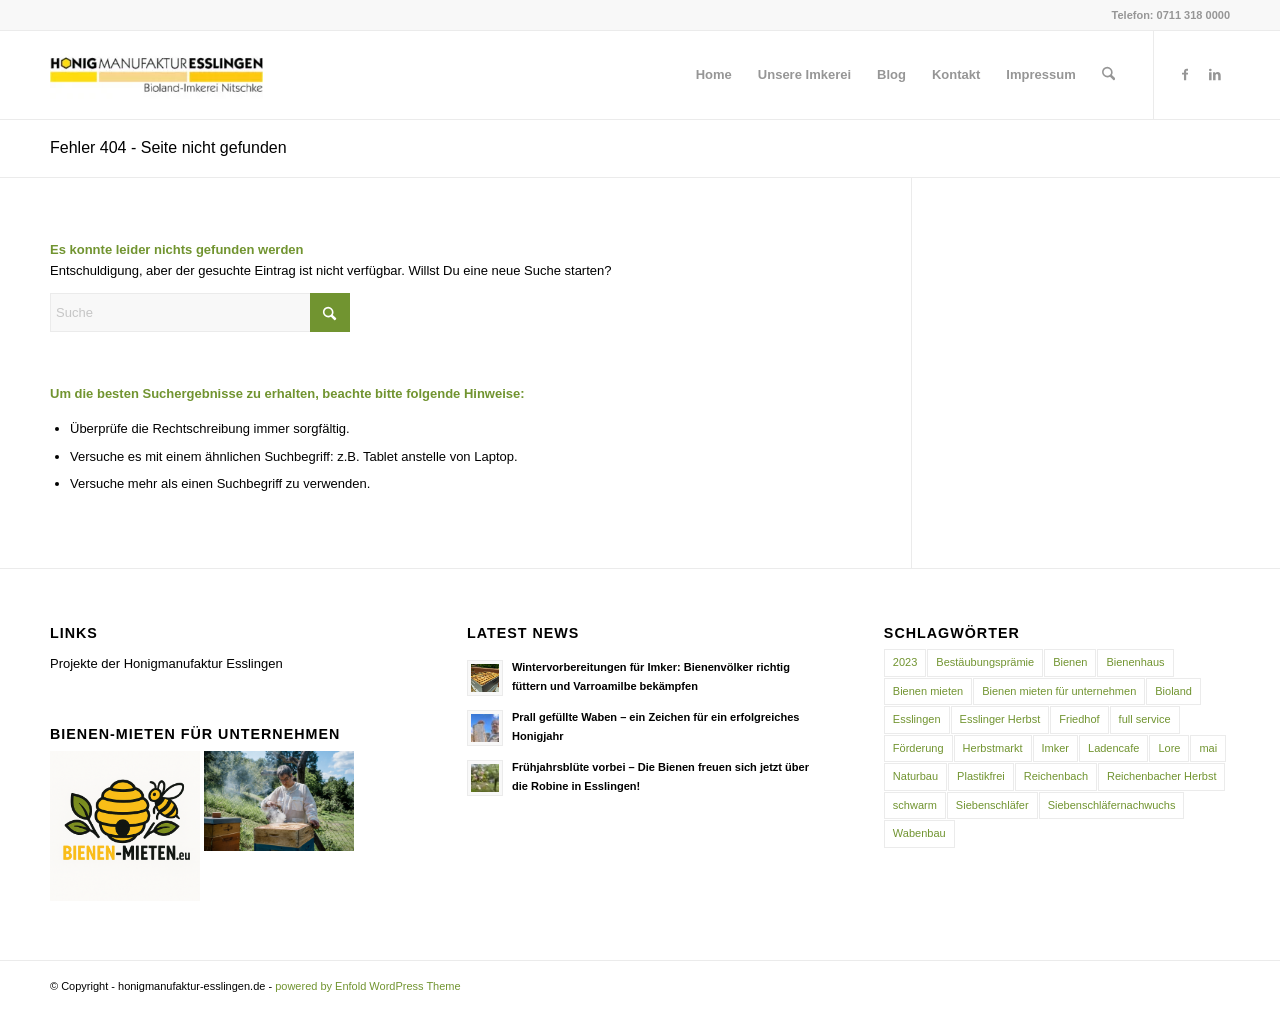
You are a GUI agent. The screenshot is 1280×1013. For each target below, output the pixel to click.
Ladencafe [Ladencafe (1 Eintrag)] (1113, 748)
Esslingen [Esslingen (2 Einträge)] (917, 719)
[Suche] (1108, 75)
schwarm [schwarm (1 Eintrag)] (915, 805)
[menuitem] (714, 75)
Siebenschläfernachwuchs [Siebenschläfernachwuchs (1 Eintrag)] (1112, 805)
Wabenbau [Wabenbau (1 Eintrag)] (919, 833)
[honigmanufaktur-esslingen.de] (156, 75)
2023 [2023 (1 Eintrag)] (905, 662)
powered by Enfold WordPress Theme (367, 986)
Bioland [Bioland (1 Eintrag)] (1173, 691)
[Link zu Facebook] (1185, 74)
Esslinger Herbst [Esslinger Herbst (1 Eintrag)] (1000, 719)
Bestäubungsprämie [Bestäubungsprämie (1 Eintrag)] (985, 662)
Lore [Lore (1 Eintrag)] (1169, 748)
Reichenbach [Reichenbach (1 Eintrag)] (1056, 776)
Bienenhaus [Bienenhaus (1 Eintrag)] (1135, 662)
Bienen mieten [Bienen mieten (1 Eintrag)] (928, 691)
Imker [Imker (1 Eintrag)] (1056, 748)
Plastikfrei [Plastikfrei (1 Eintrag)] (981, 776)
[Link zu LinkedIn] (1215, 74)
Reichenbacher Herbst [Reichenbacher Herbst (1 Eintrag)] (1161, 776)
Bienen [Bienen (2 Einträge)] (1070, 662)
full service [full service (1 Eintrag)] (1145, 719)
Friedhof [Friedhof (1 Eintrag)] (1079, 719)
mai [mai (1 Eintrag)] (1208, 748)
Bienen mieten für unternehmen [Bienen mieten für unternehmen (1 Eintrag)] (1059, 691)
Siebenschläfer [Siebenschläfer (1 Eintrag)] (992, 805)
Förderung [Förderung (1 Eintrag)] (918, 748)
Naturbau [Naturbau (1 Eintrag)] (915, 776)
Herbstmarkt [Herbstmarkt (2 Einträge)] (993, 748)
